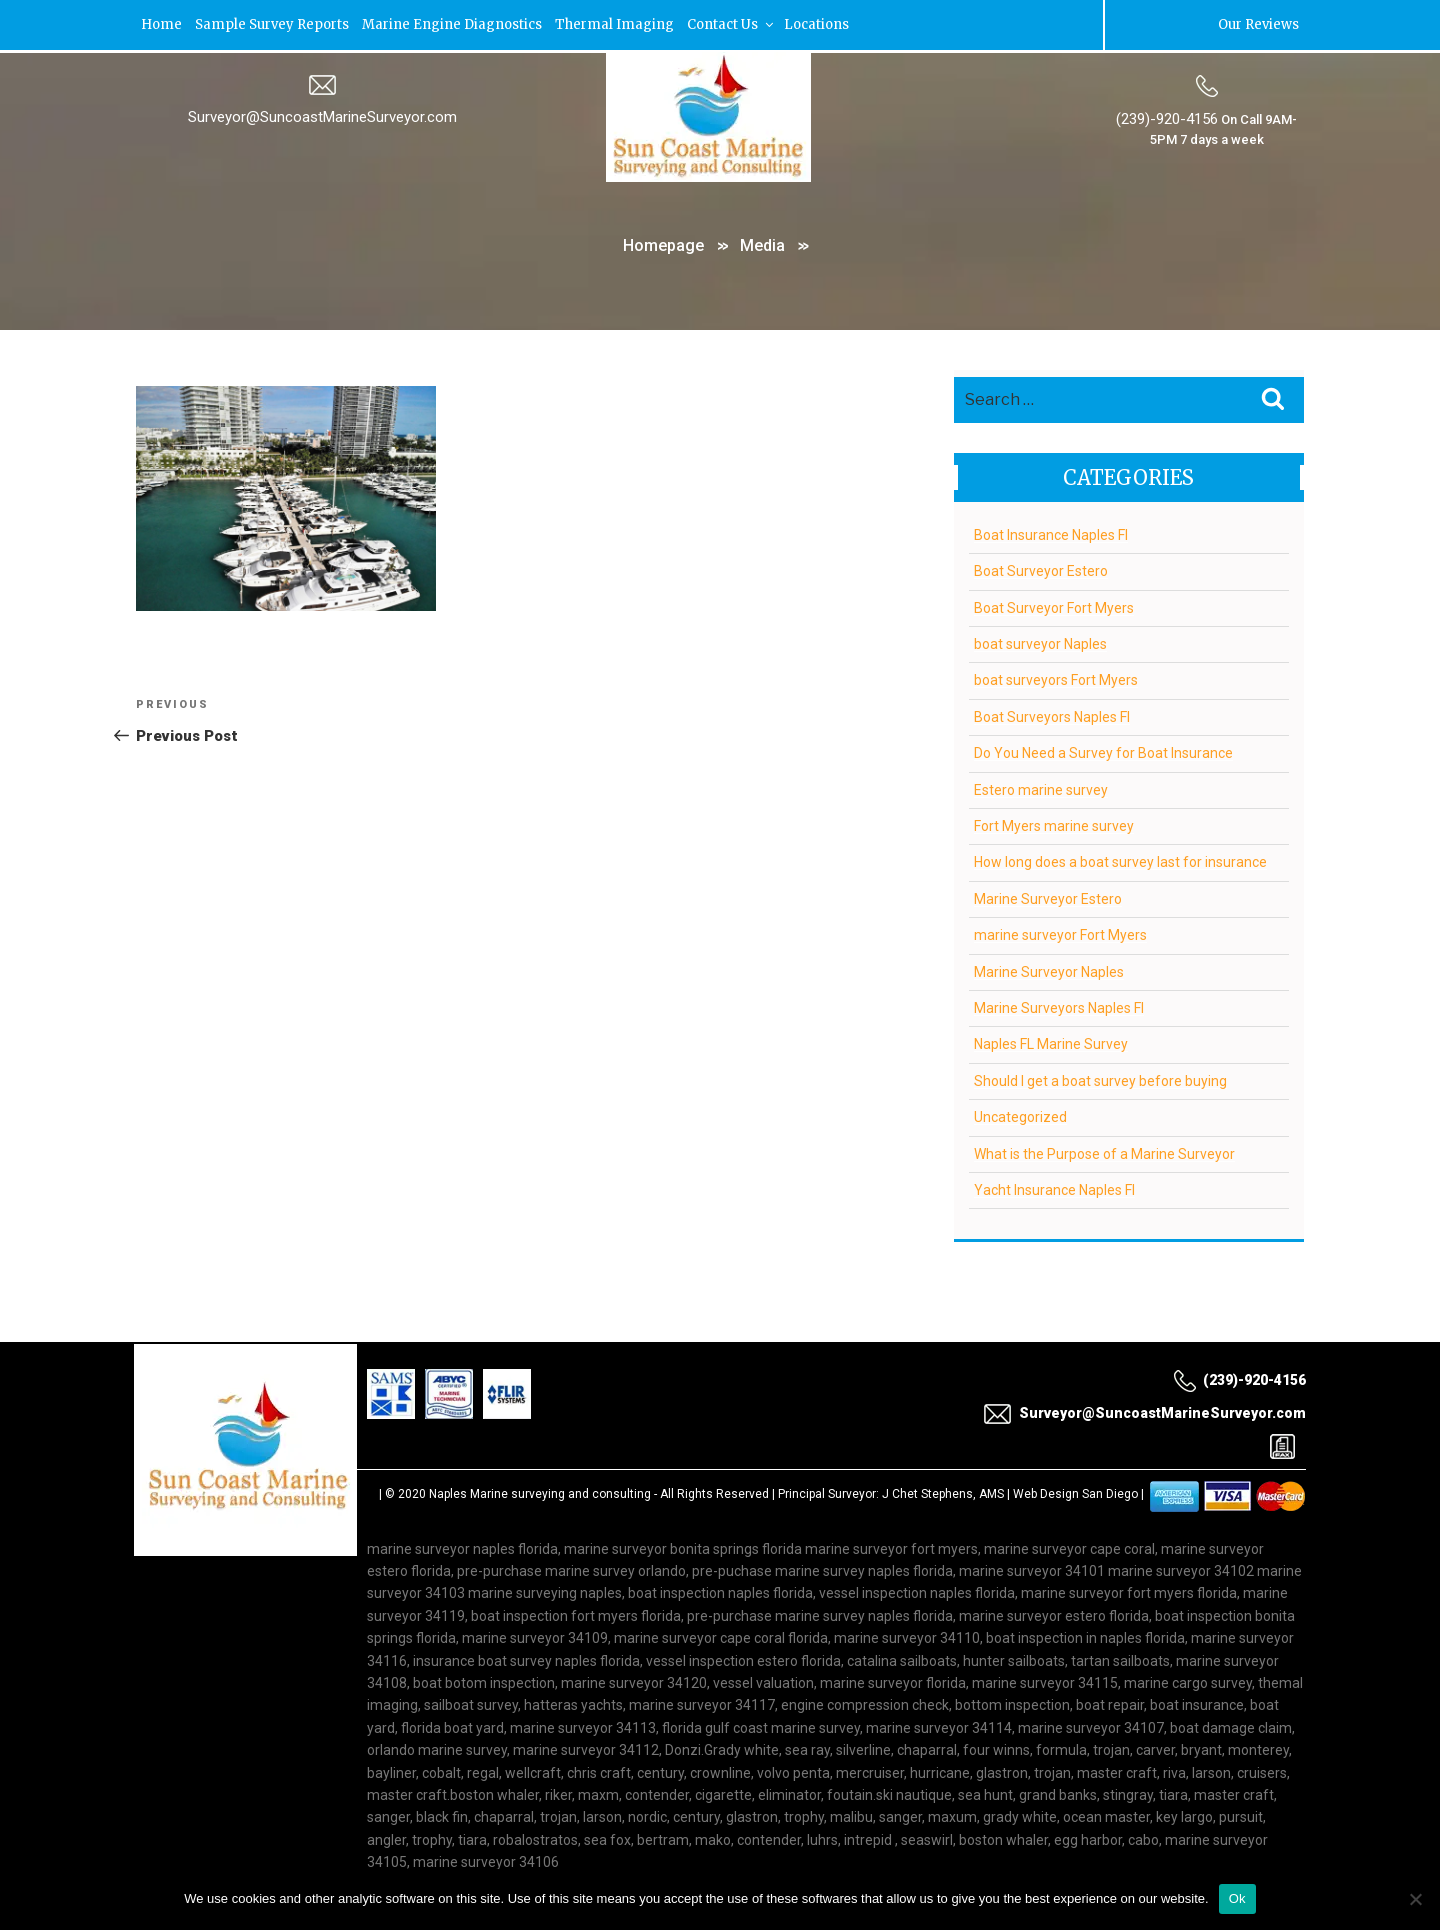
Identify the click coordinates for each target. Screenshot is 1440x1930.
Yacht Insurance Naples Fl (1054, 1190)
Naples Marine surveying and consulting (540, 1495)
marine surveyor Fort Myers (1060, 935)
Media (762, 245)
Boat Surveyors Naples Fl (1052, 717)
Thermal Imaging (622, 24)
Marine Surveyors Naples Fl (1059, 1008)
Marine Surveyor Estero (1048, 899)
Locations (828, 24)
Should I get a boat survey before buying (1100, 1081)
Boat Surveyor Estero (1041, 571)
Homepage (663, 245)
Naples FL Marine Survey (1051, 1045)
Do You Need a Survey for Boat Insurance (1103, 753)
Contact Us (741, 24)
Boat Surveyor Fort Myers (1054, 608)
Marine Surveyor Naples (1049, 972)
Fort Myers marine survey (1054, 826)
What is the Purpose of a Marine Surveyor (1104, 1154)
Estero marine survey (1041, 790)
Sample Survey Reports (275, 24)
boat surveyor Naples (1040, 644)
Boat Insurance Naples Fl (1051, 535)
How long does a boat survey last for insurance (1120, 863)
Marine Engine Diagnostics (458, 24)
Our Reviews (1258, 24)
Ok (1237, 1898)
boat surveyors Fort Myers (1056, 681)
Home (162, 24)
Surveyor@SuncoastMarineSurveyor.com (322, 117)
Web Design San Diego (1075, 1495)
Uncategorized (1020, 1117)
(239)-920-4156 (1167, 119)
